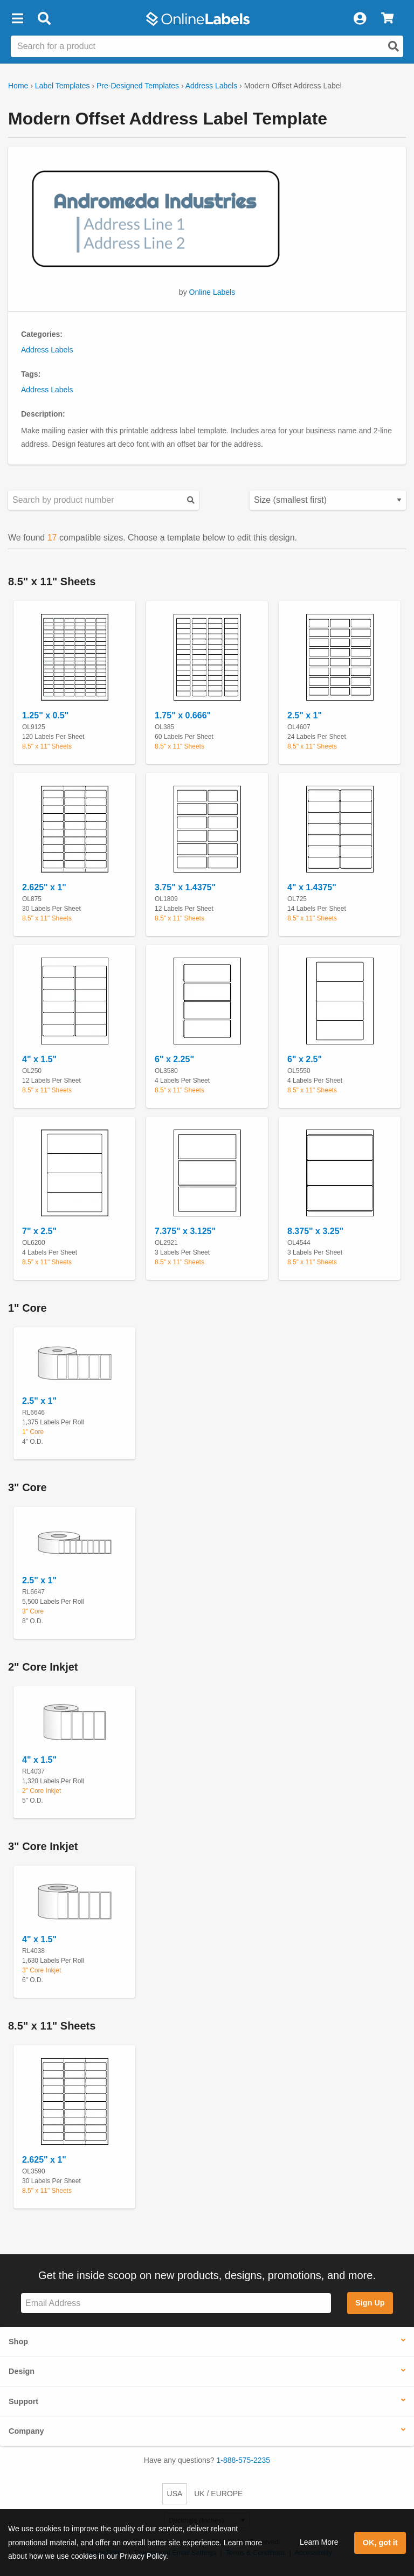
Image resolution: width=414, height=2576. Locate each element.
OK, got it (380, 2542)
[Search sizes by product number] (103, 500)
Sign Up (369, 2302)
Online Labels (212, 292)
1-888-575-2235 (244, 2460)
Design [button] (21, 2371)
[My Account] (359, 19)
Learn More (319, 2542)
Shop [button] (18, 2341)
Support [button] (23, 2401)
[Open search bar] (44, 19)
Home (18, 85)
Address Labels (211, 85)
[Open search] (393, 46)
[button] (17, 19)
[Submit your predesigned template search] (191, 499)
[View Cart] (387, 18)
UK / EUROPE (218, 2493)
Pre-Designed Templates (137, 85)
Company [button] (26, 2431)
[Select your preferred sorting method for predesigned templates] (328, 500)
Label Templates (62, 85)
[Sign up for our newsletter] (176, 2303)
